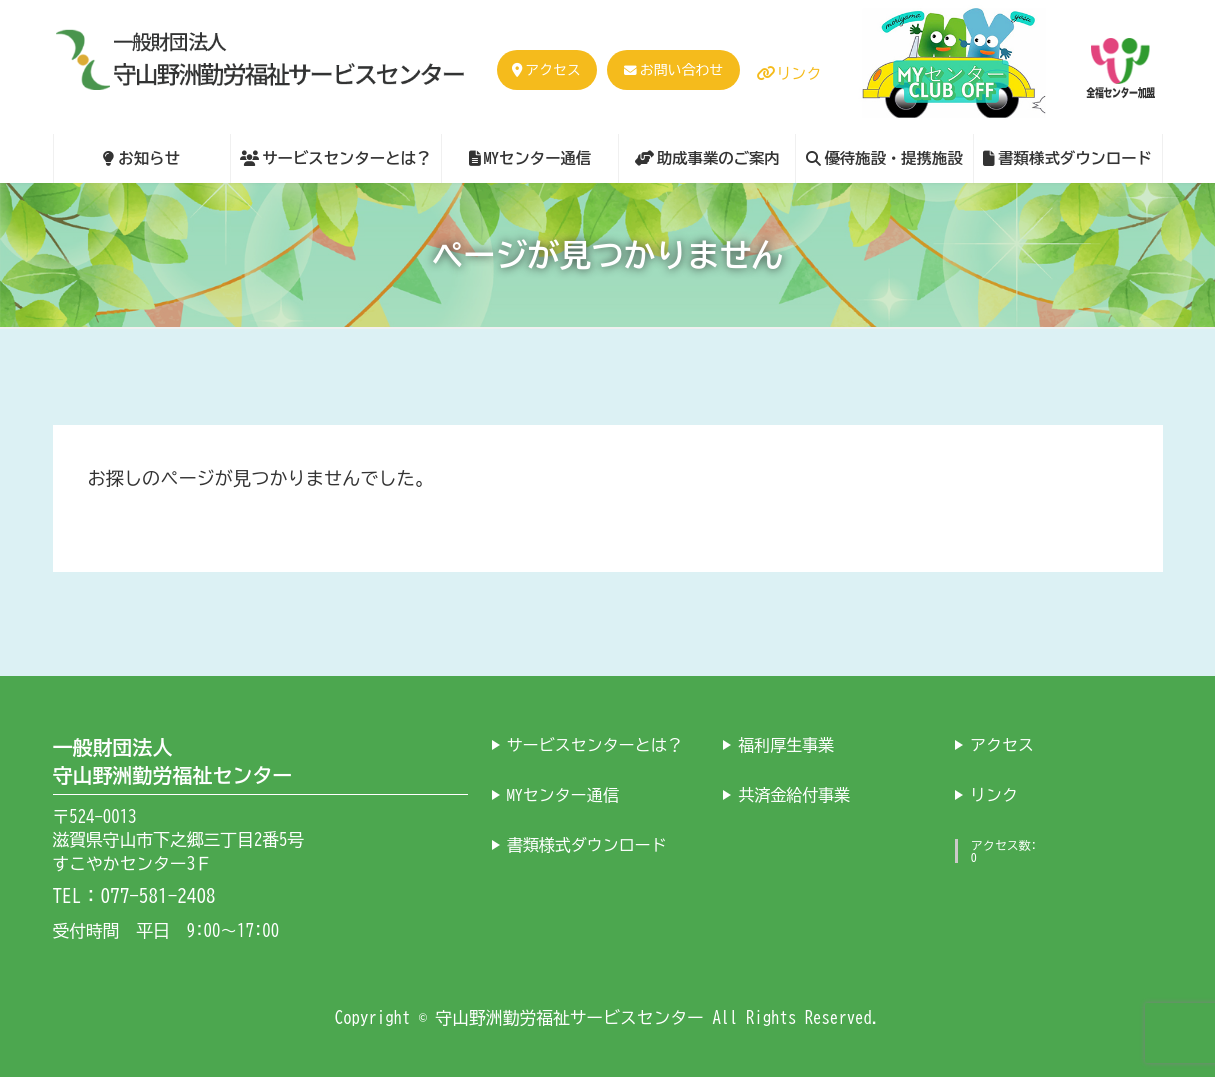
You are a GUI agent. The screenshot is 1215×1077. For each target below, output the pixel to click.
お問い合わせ (681, 70)
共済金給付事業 (794, 794)
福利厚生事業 (786, 744)
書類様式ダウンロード (587, 844)
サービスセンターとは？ (595, 744)
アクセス (546, 70)
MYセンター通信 (563, 794)
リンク (789, 73)
